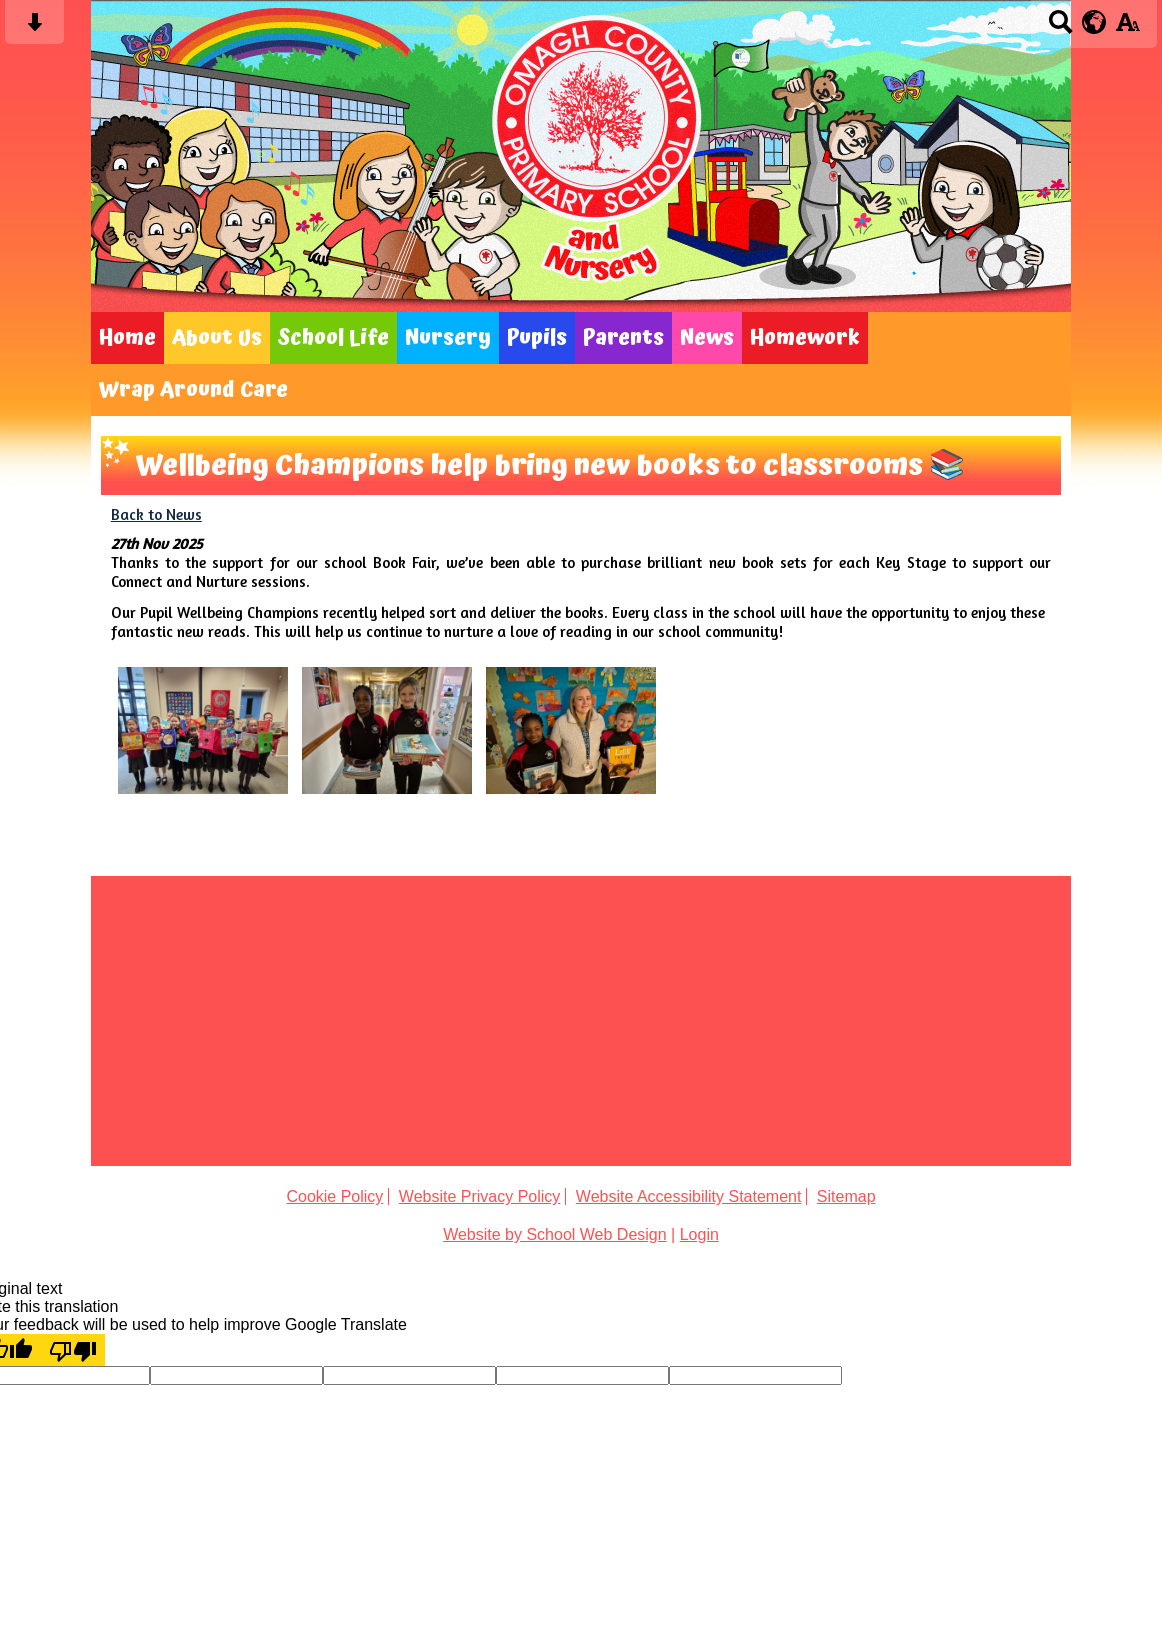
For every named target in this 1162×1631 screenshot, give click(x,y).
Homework (805, 338)
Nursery (448, 338)
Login (699, 1234)
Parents (623, 338)
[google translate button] (1094, 22)
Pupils (537, 338)
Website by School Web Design (555, 1234)
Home (127, 338)
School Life (333, 338)
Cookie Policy (334, 1196)
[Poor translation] (73, 1350)
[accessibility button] (1127, 28)
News (707, 338)
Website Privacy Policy (480, 1196)
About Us (217, 338)
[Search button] (1060, 28)
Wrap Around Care (193, 390)
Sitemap (846, 1196)
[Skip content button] (34, 28)
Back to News (156, 514)
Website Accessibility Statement (689, 1196)
